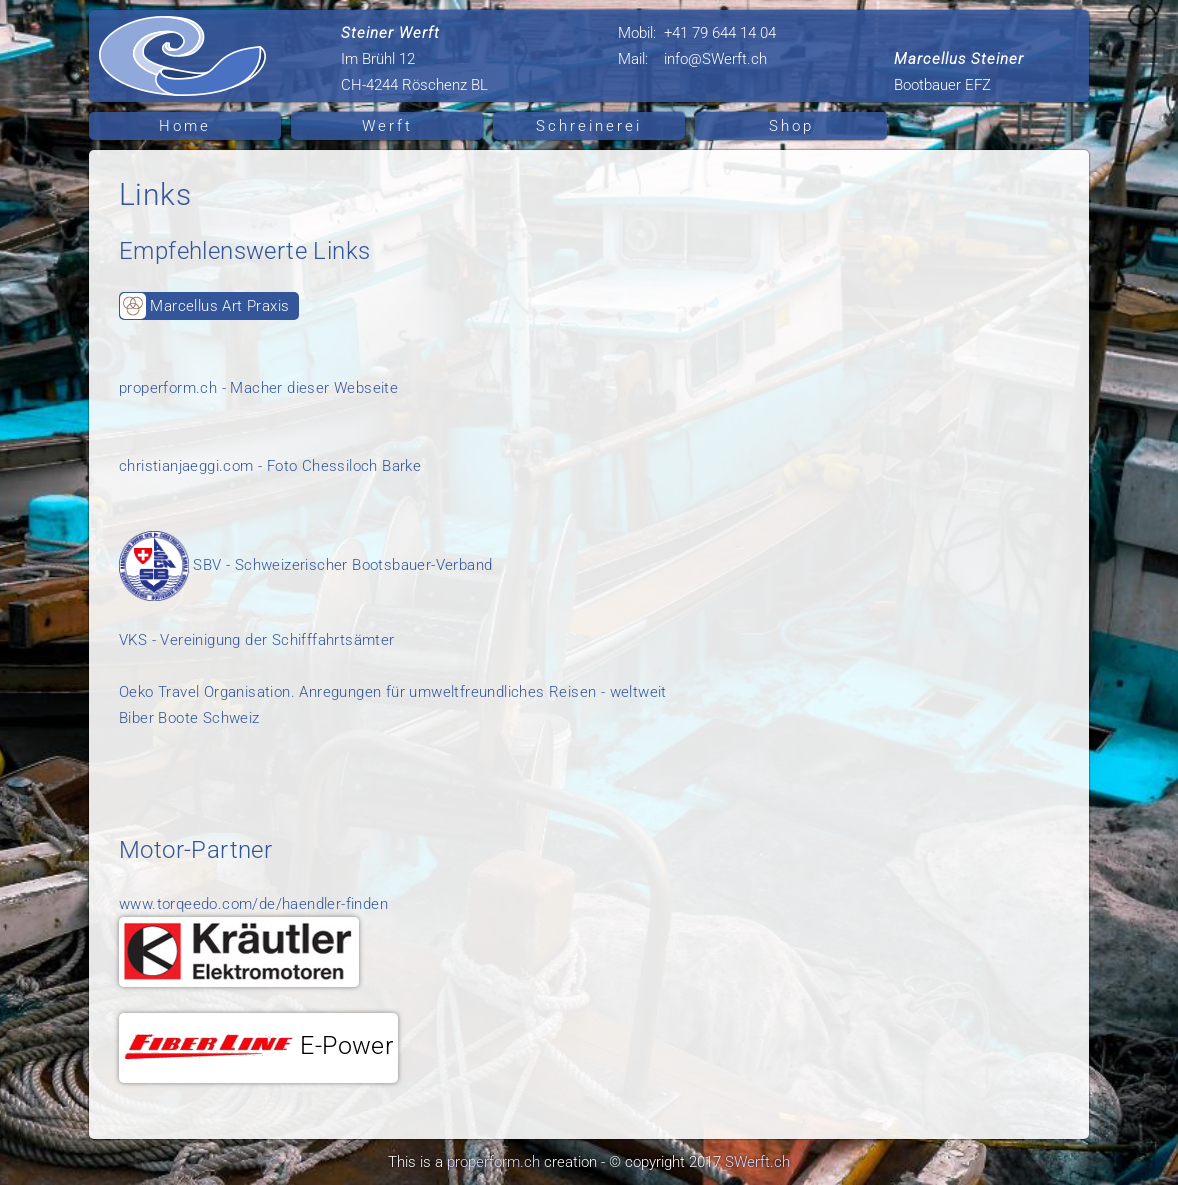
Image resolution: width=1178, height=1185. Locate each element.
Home (185, 126)
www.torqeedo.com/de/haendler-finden (253, 904)
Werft (387, 126)
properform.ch (493, 1162)
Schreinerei (589, 126)
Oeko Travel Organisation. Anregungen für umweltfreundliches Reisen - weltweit (393, 692)
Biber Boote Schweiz (189, 718)
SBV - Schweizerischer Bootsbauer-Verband (305, 565)
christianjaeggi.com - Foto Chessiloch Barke (270, 466)
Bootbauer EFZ (959, 72)
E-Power (258, 1045)
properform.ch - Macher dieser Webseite (258, 388)
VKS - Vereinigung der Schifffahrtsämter (257, 640)
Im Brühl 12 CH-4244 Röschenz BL (414, 59)
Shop (791, 126)
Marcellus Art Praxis (204, 306)
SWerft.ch (757, 1162)
